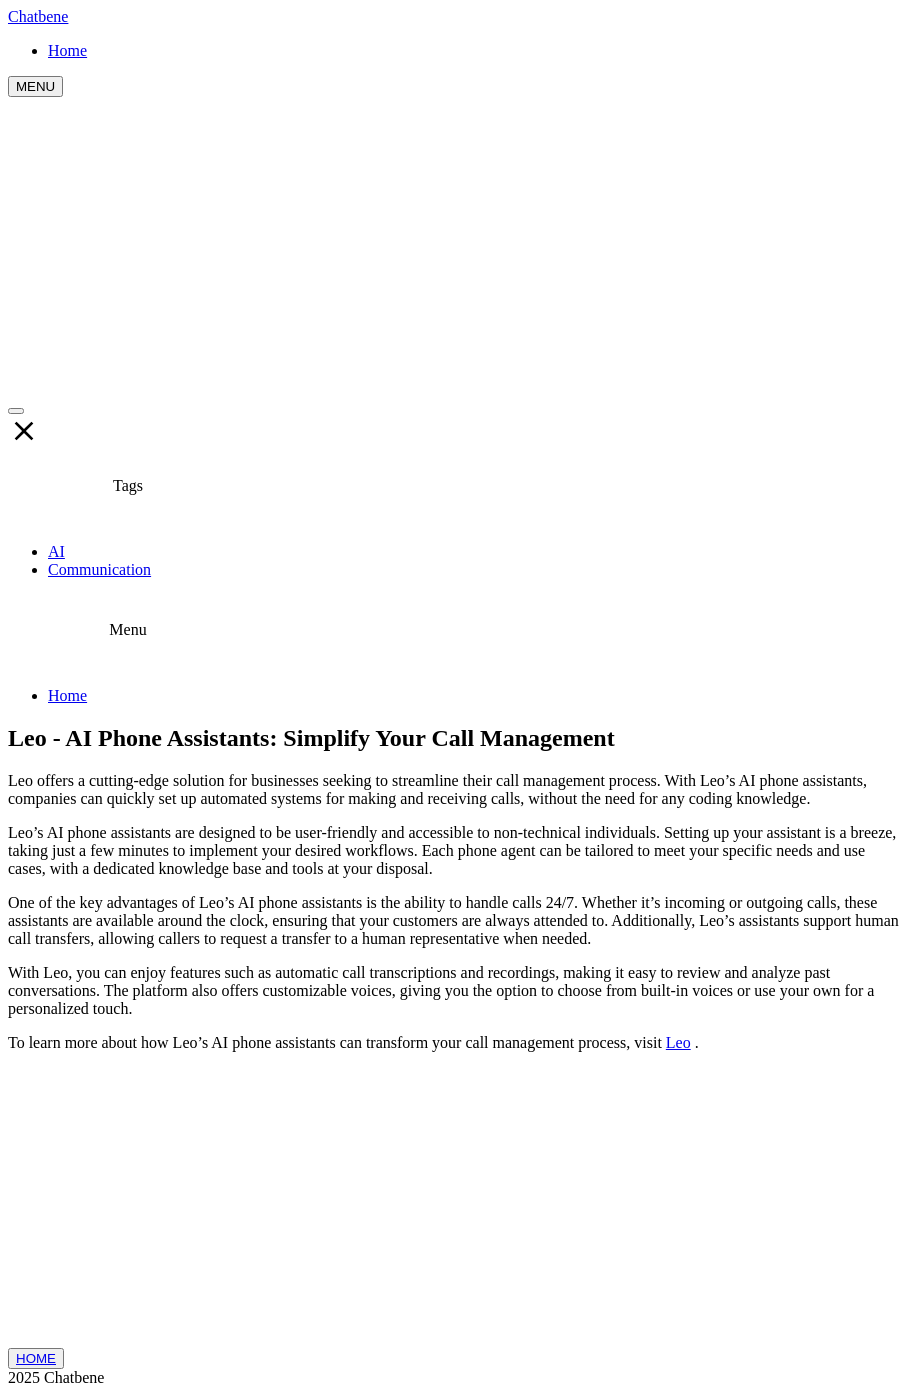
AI (56, 551)
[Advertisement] (455, 247)
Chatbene (38, 16)
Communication (99, 569)
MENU (35, 86)
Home (67, 695)
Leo (678, 1042)
